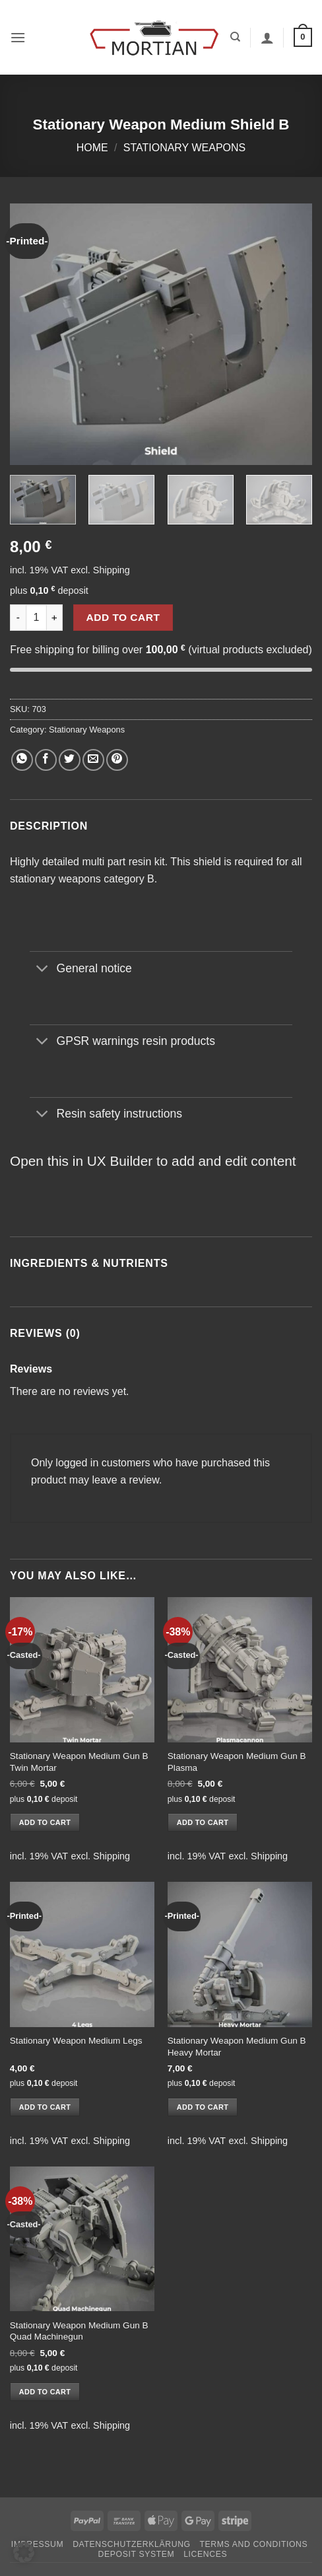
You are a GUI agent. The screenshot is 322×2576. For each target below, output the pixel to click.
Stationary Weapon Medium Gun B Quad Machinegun (79, 2331)
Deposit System (136, 2554)
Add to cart (123, 617)
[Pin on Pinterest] (117, 760)
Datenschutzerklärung (132, 2544)
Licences (205, 2554)
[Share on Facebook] (46, 760)
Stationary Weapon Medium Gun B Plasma (237, 1762)
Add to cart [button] (45, 1822)
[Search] (235, 37)
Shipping (111, 570)
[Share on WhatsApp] (22, 760)
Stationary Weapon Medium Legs (76, 2041)
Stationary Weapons (184, 147)
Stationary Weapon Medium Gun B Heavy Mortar (237, 2046)
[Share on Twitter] (69, 760)
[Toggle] (42, 970)
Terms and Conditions (254, 2544)
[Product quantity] (36, 617)
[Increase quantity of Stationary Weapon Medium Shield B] (55, 617)
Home (92, 147)
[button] (18, 37)
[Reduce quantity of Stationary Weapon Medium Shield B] (18, 617)
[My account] (267, 37)
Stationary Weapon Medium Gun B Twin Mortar (79, 1762)
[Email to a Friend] (93, 760)
